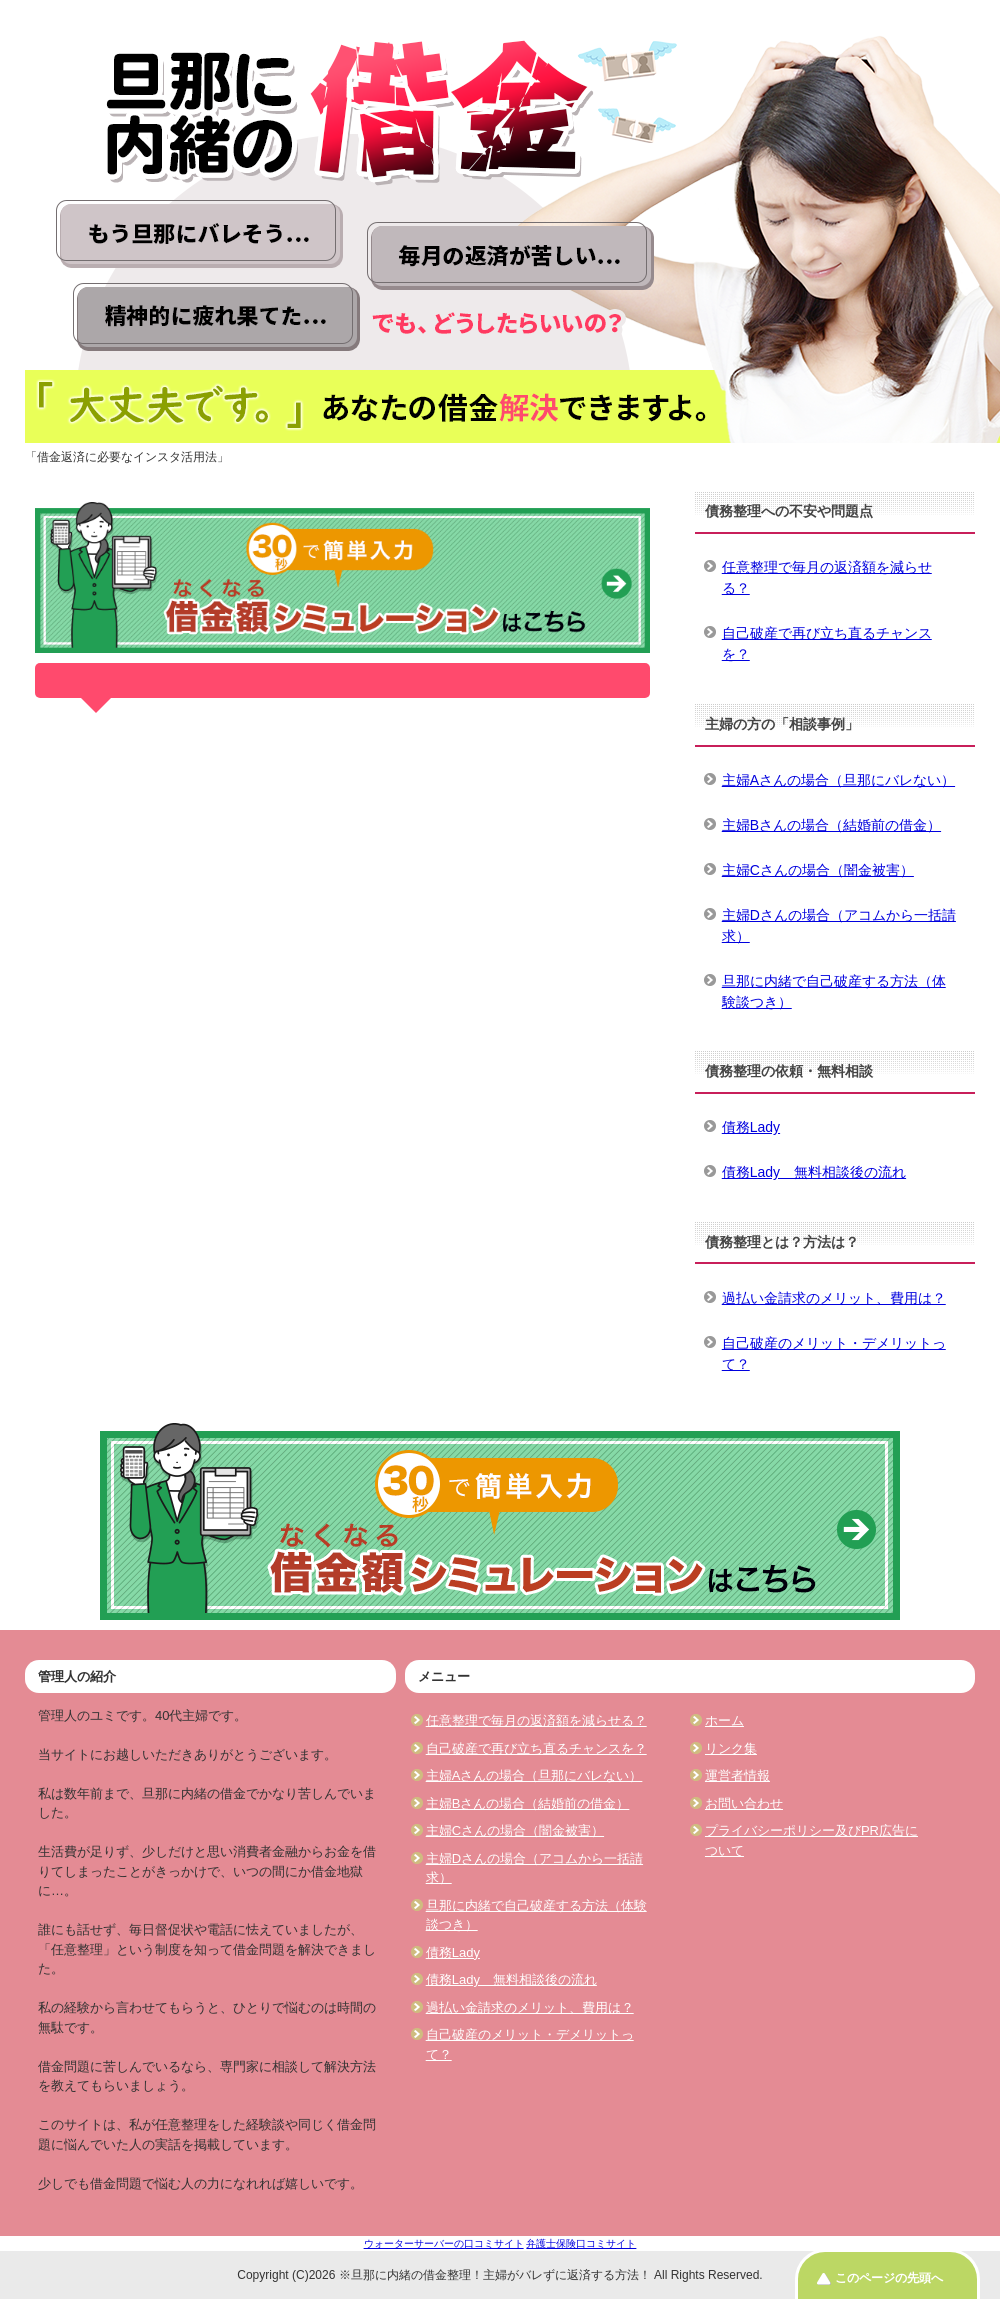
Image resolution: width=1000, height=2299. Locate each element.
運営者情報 (737, 1775)
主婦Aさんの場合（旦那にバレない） (838, 780)
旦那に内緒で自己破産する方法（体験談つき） (834, 991)
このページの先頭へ (889, 2278)
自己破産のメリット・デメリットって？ (834, 1353)
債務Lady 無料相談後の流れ (814, 1172)
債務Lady (751, 1127)
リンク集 (731, 1748)
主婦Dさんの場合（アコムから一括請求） (839, 925)
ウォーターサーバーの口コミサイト (444, 2243)
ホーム (724, 1720)
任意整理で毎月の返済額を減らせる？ (827, 577)
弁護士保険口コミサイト (581, 2243)
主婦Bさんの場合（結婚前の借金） (831, 825)
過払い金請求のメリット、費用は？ (834, 1298)
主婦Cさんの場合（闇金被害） (818, 870)
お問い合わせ (744, 1803)
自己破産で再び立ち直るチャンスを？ (827, 643)
